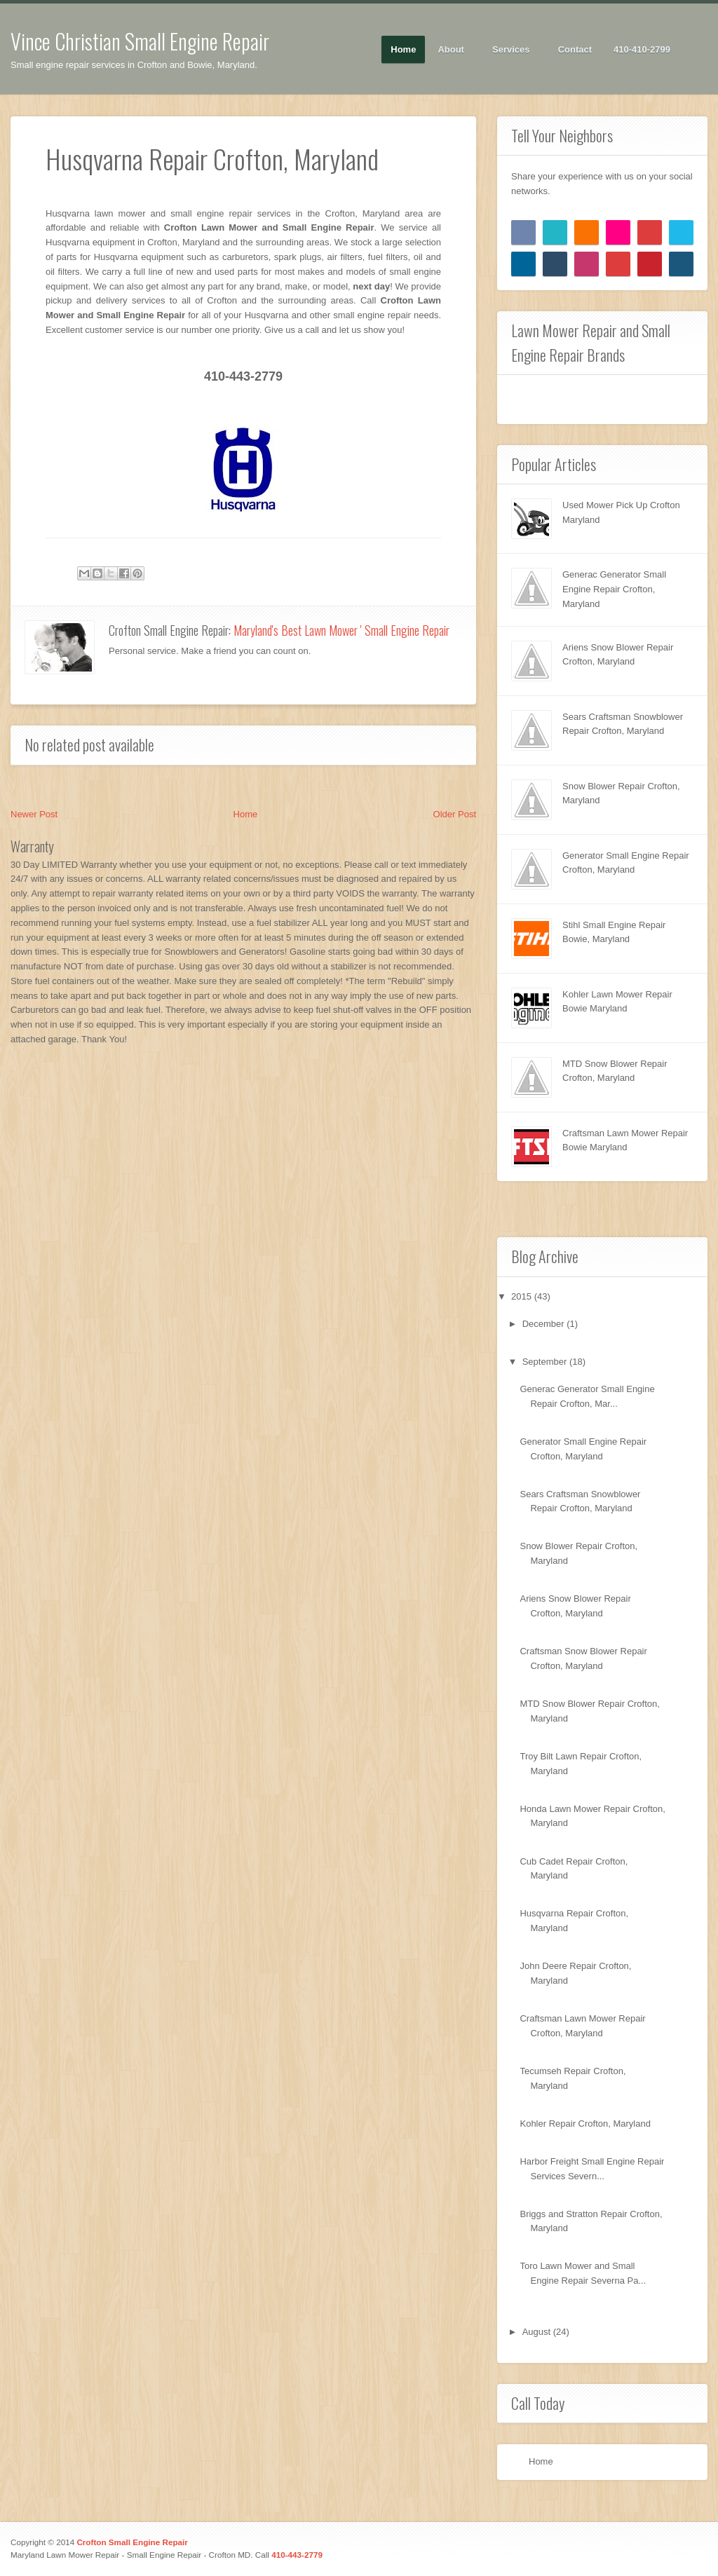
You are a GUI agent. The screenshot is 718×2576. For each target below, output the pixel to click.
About (451, 49)
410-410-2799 (642, 49)
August (537, 2331)
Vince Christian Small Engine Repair (140, 41)
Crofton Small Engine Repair (131, 2542)
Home (403, 49)
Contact (575, 49)
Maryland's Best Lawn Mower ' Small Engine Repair (341, 630)
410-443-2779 (297, 2554)
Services (511, 49)
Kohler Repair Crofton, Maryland (585, 2123)
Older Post (454, 814)
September (545, 1361)
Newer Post (34, 814)
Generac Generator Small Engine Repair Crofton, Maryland (614, 589)
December (544, 1323)
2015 (522, 1296)
